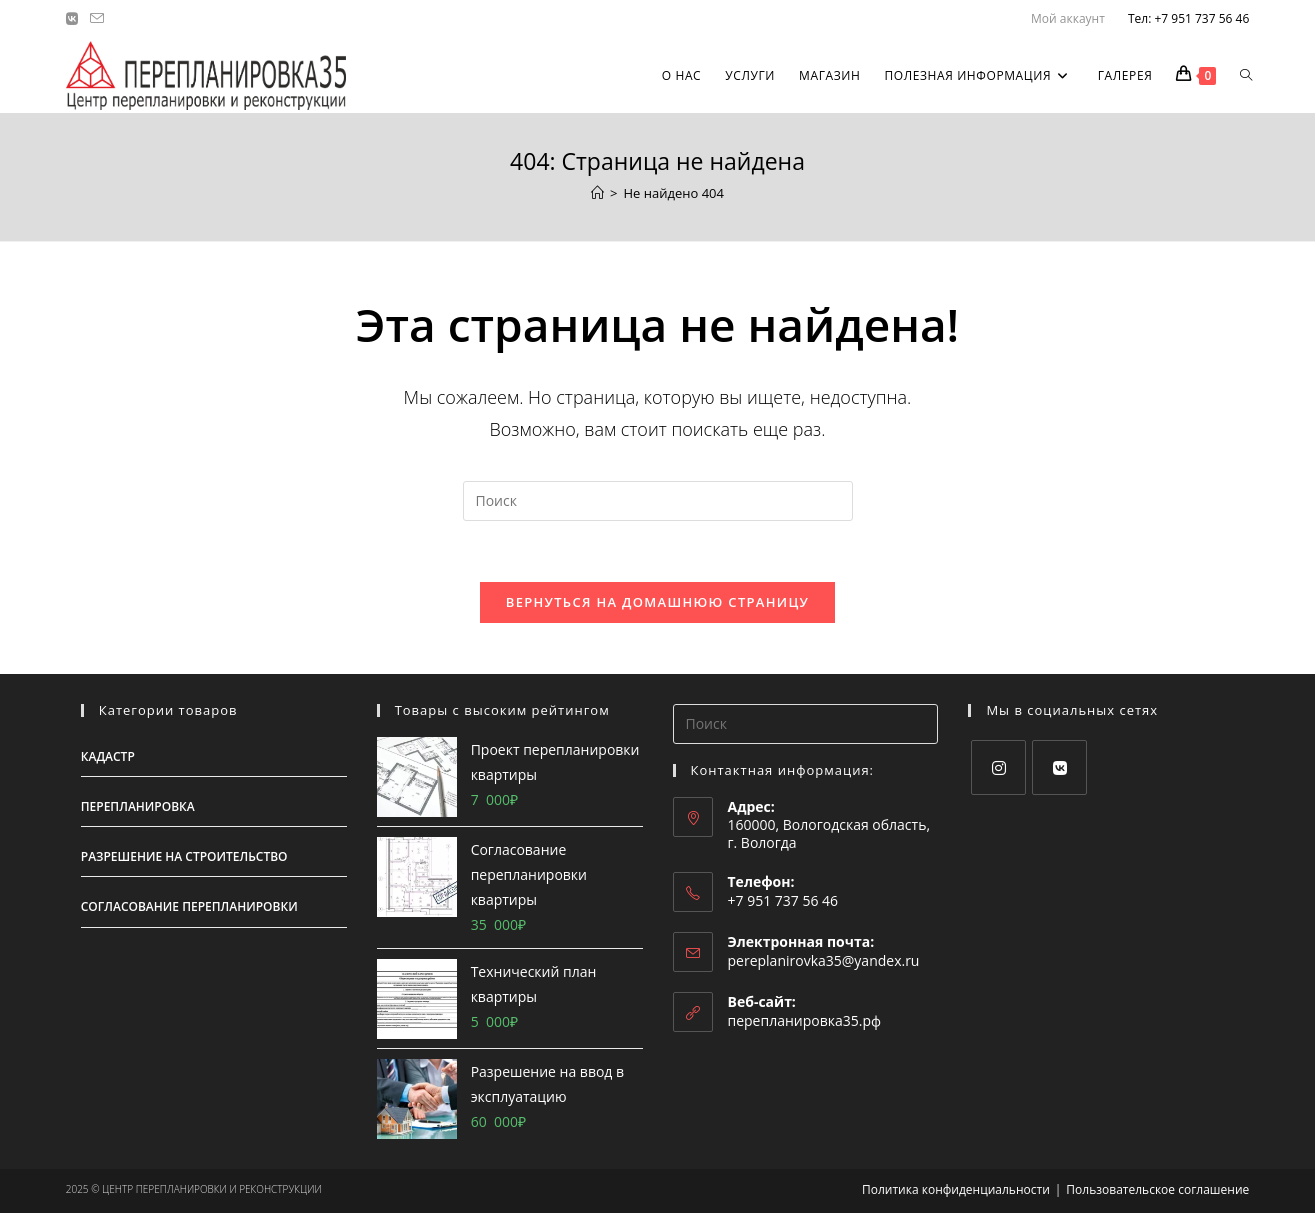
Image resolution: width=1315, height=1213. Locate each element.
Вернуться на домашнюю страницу (657, 602)
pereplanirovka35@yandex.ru (824, 960)
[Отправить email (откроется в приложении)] (97, 19)
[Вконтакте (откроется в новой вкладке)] (75, 19)
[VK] (1059, 767)
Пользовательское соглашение (1157, 1189)
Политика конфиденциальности (956, 1189)
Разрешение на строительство (184, 856)
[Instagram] (998, 767)
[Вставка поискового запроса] (658, 501)
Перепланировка (138, 806)
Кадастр (108, 756)
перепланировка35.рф (805, 1020)
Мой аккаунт (1068, 18)
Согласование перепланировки (189, 906)
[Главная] (597, 193)
